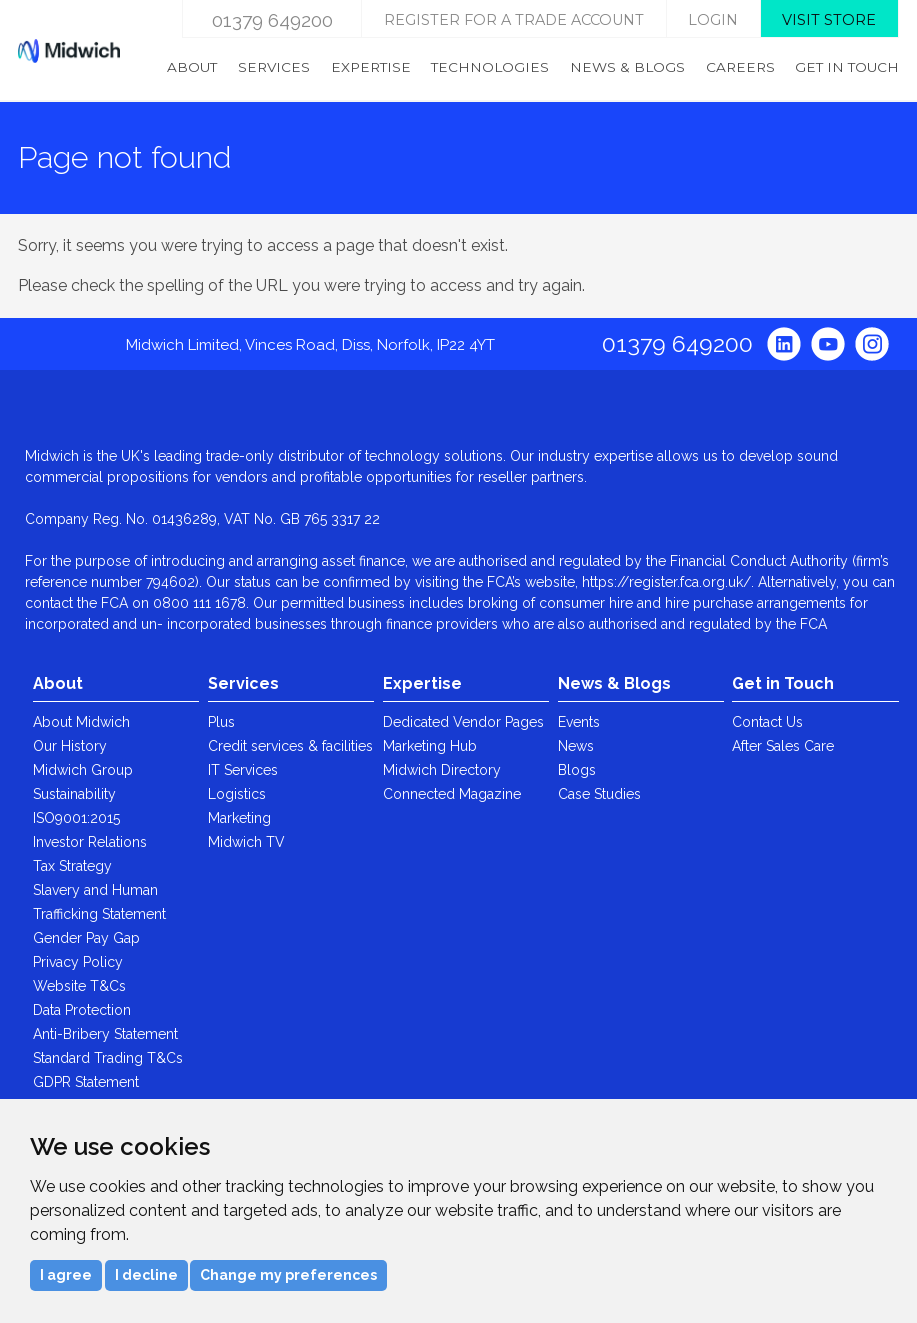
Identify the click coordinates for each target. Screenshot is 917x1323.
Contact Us (767, 722)
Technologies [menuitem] (490, 67)
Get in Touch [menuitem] (847, 67)
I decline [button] (146, 1275)
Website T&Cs (79, 986)
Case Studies (599, 794)
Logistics (237, 794)
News (576, 746)
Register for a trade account (514, 20)
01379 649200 (272, 20)
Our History (70, 746)
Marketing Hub (430, 746)
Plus (221, 722)
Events (579, 722)
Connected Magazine (452, 794)
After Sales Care (783, 746)
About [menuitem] (192, 67)
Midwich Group (83, 770)
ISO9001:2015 (76, 818)
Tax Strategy (72, 866)
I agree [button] (66, 1275)
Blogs (577, 770)
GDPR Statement (86, 1082)
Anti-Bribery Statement (105, 1034)
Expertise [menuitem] (371, 67)
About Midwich (81, 722)
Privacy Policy (78, 962)
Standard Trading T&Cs (108, 1058)
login (713, 20)
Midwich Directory (442, 770)
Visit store (829, 20)
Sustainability (74, 794)
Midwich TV (246, 842)
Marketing (239, 818)
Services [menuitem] (274, 67)
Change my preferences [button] (288, 1275)
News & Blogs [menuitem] (627, 67)
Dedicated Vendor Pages (463, 722)
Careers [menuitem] (740, 67)
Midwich (69, 51)
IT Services (243, 770)
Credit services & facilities (290, 746)
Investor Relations (90, 842)
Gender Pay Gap (86, 938)
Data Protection (82, 1010)
